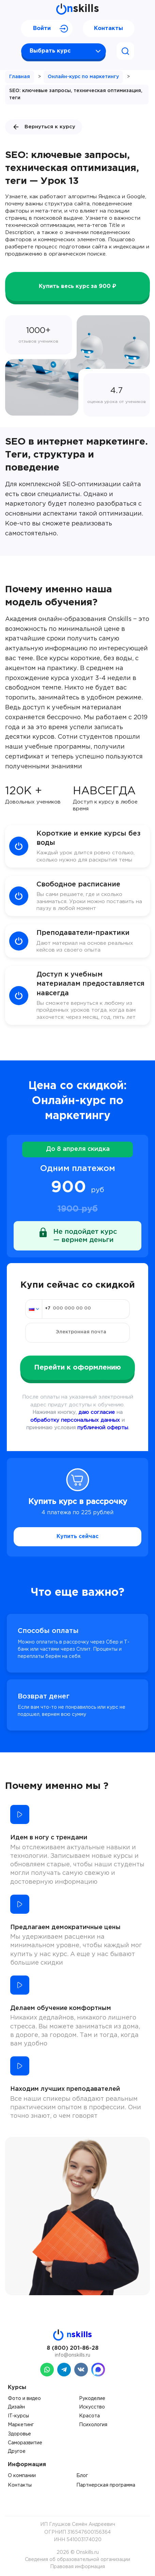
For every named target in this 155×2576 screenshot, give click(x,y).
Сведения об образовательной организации (77, 2560)
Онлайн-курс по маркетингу (83, 77)
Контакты (108, 28)
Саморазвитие (25, 2443)
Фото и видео (24, 2399)
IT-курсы (18, 2416)
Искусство (92, 2407)
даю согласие (96, 1412)
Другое (17, 2451)
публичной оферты (102, 1428)
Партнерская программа (105, 2485)
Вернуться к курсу (43, 127)
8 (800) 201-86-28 (72, 2348)
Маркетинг (21, 2425)
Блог (82, 2476)
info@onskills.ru (72, 2355)
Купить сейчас (77, 1536)
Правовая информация (77, 2567)
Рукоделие (92, 2399)
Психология (93, 2425)
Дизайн (16, 2407)
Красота (89, 2416)
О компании (22, 2476)
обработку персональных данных (75, 1420)
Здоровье (19, 2434)
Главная (19, 77)
